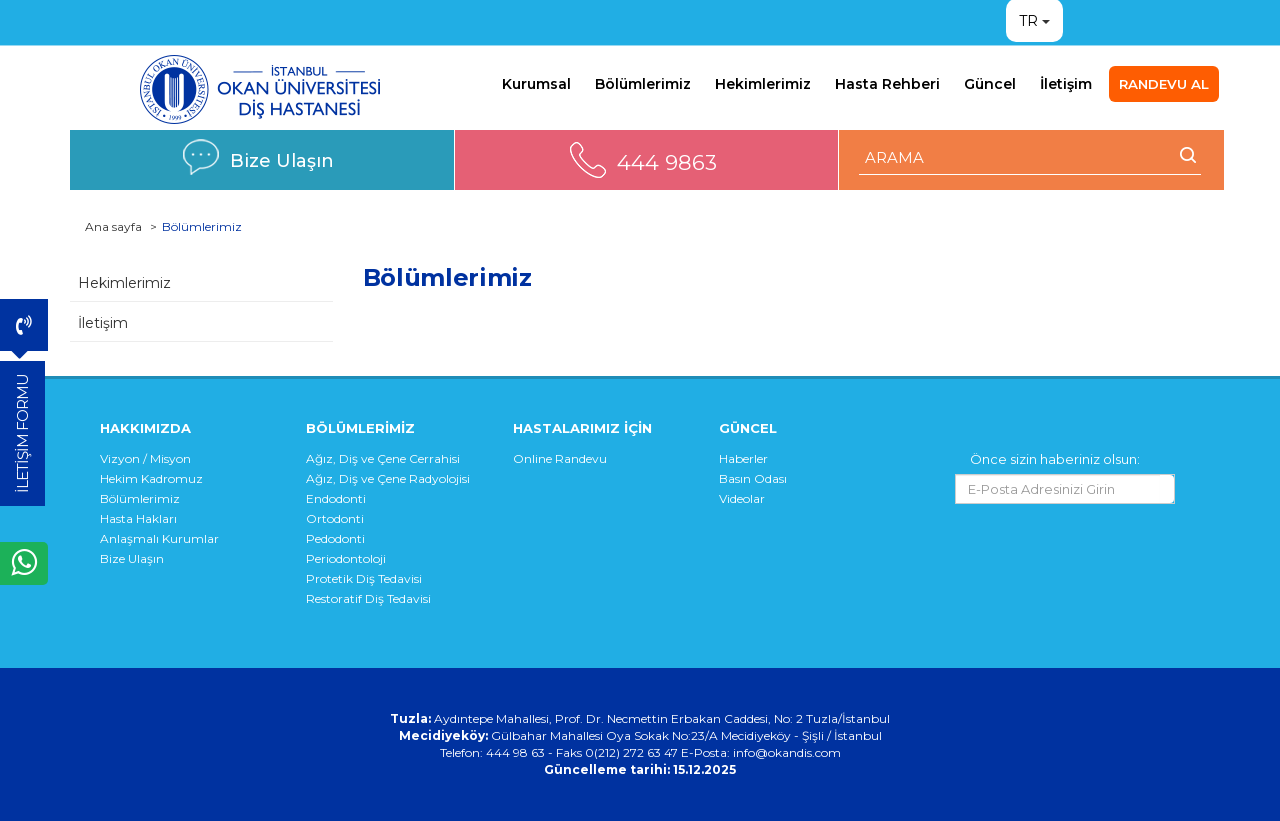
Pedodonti (335, 538)
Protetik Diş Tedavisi (364, 578)
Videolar (742, 498)
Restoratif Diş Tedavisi (368, 598)
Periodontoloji (346, 558)
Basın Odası (753, 478)
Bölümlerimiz (643, 84)
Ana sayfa (113, 226)
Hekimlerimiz (763, 84)
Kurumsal (536, 84)
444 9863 (667, 162)
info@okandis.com (787, 752)
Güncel (990, 84)
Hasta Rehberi (887, 84)
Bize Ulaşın (282, 160)
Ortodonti (335, 518)
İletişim (1066, 84)
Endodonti (336, 498)
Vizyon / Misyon (145, 458)
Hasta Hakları (138, 518)
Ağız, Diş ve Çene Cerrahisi (383, 458)
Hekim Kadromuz (151, 478)
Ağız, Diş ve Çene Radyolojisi (388, 478)
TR (1028, 21)
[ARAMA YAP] (1030, 157)
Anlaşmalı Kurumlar (159, 538)
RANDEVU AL (1164, 84)
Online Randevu (560, 458)
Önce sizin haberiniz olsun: (1055, 459)
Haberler (743, 458)
